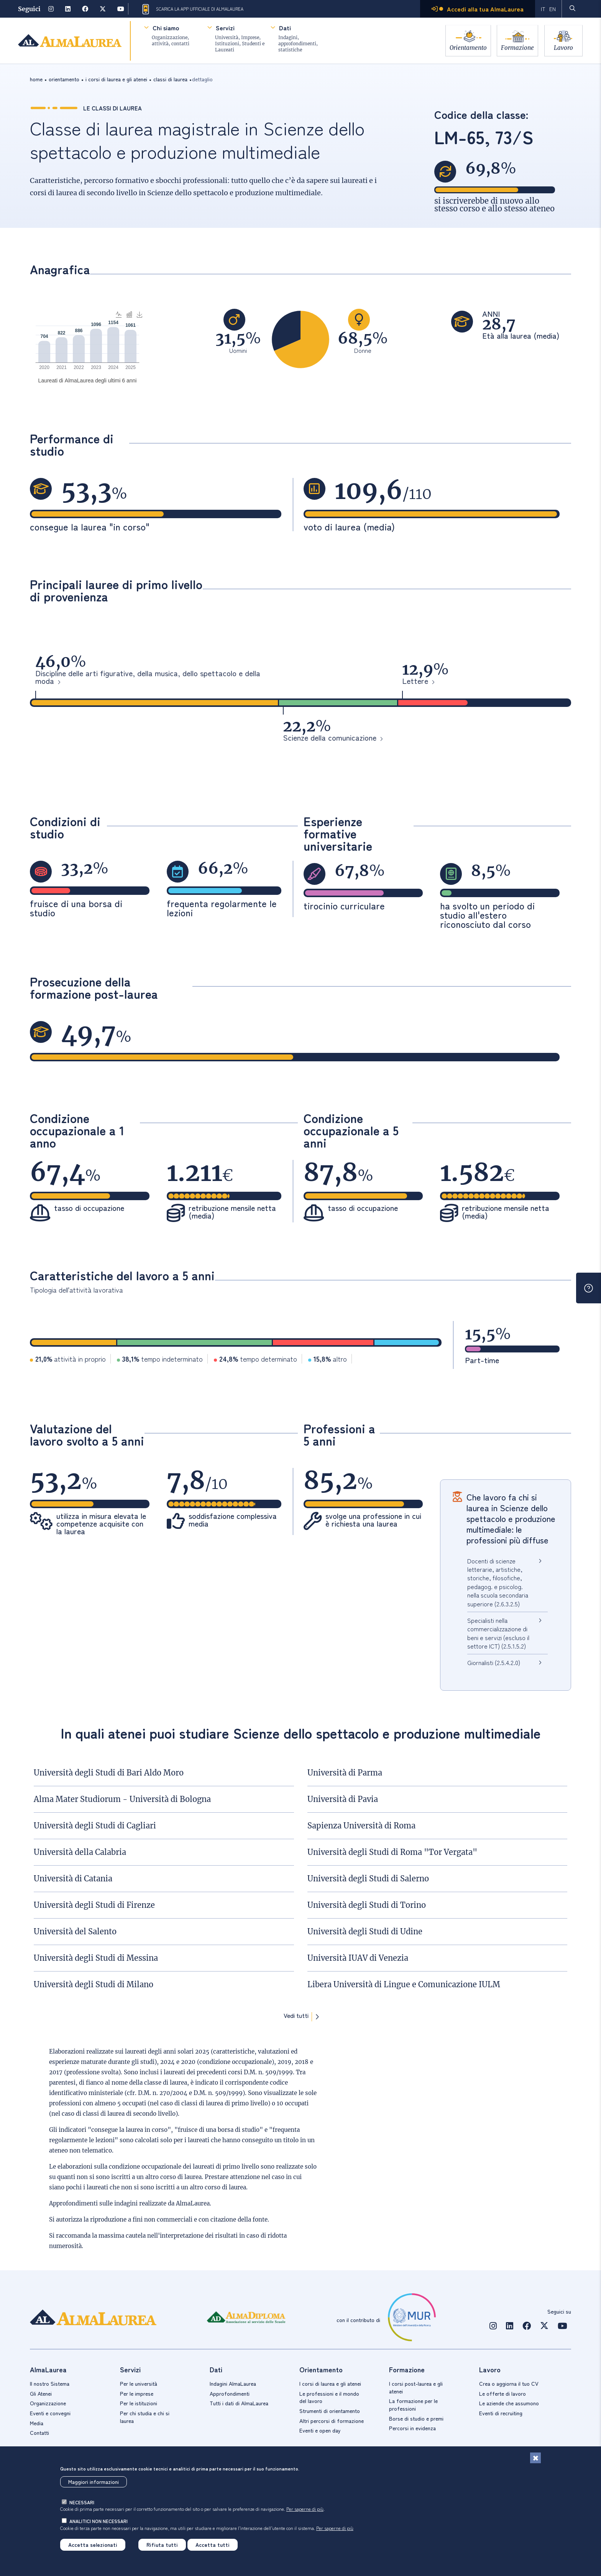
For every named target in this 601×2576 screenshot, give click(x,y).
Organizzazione (48, 2403)
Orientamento (465, 47)
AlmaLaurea (193, 2203)
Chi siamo (165, 27)
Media (36, 2423)
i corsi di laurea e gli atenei (116, 79)
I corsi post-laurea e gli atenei (416, 2387)
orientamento (64, 79)
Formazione (516, 47)
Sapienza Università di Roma (361, 1825)
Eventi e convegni (50, 2413)
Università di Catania (73, 1878)
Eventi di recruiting (500, 2413)
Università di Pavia (342, 1799)
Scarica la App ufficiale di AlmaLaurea (192, 9)
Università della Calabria (80, 1852)
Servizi (224, 27)
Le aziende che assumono (509, 2403)
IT (542, 9)
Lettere (415, 681)
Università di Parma (344, 1772)
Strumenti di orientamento (329, 2411)
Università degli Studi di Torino (366, 1905)
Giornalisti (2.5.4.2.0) (493, 1662)
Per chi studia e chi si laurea (144, 2416)
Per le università (138, 2383)
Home (36, 79)
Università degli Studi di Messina (96, 1958)
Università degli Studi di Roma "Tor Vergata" (392, 1852)
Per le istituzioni (138, 2403)
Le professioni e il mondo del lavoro (329, 2397)
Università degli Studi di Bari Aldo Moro (109, 1772)
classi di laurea (170, 79)
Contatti (39, 2432)
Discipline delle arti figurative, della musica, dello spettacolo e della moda (147, 677)
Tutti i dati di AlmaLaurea (239, 2403)
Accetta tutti (212, 2544)
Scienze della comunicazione (329, 738)
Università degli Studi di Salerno (368, 1878)
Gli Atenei (41, 2393)
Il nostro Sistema (49, 2383)
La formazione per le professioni (413, 2404)
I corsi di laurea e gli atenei (330, 2383)
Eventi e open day (320, 2430)
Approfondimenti (230, 2393)
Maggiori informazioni (93, 2481)
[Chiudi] (535, 2457)
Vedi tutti (296, 2016)
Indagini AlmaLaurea (233, 2383)
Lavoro (563, 47)
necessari (81, 2502)
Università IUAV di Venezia (357, 1958)
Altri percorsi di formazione (331, 2420)
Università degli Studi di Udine (364, 1931)
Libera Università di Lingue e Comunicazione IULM (403, 1984)
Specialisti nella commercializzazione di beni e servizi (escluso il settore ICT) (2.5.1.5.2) (498, 1633)
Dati (284, 27)
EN (552, 9)
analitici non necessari (98, 2521)
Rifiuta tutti (162, 2544)
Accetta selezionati (92, 2544)
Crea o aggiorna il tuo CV (509, 2383)
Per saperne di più (304, 2508)
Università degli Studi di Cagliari (95, 1825)
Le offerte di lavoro (502, 2393)
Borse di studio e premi (416, 2418)
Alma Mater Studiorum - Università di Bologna (122, 1799)
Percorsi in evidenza (412, 2428)
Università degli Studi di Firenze (94, 1905)
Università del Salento (75, 1931)
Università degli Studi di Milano (93, 1984)
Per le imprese (136, 2393)
